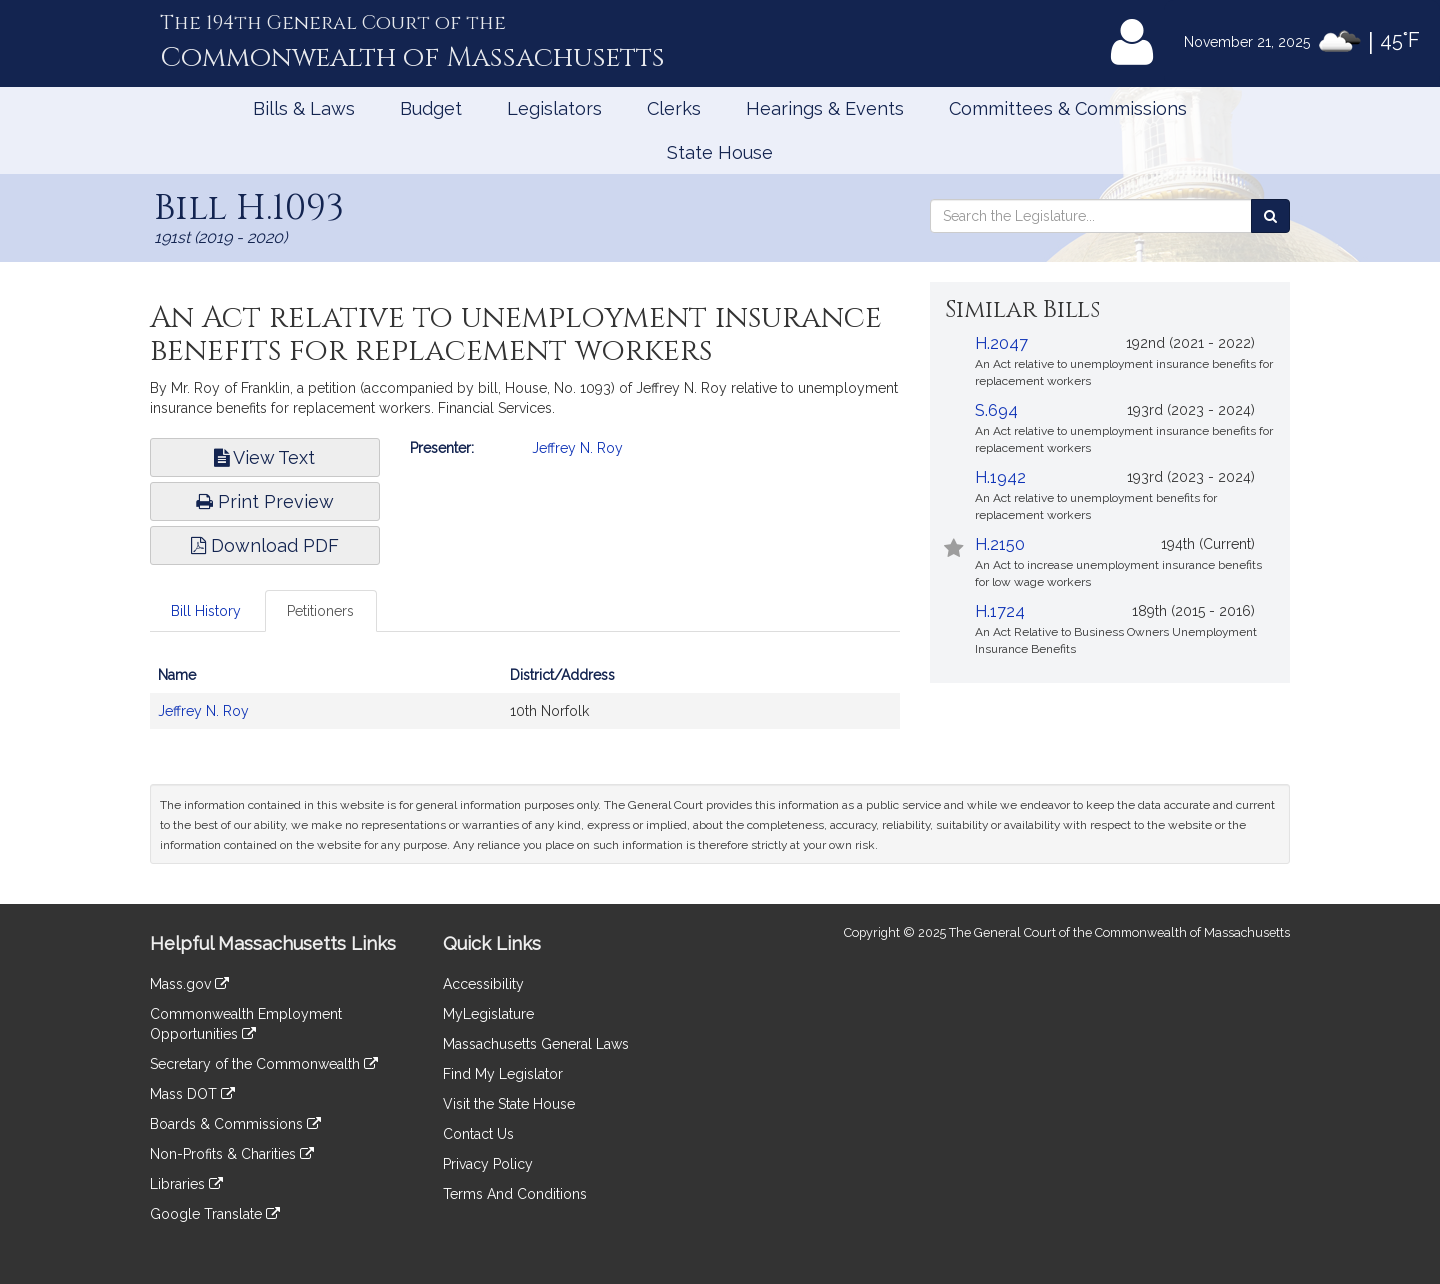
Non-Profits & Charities (232, 1154)
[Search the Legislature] (1270, 216)
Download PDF (265, 545)
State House (720, 152)
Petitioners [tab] (320, 611)
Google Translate (215, 1214)
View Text (264, 457)
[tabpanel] (525, 703)
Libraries (186, 1184)
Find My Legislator (503, 1074)
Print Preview (265, 501)
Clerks (674, 108)
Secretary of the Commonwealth (264, 1064)
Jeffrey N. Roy (577, 448)
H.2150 (1000, 544)
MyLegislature (488, 1014)
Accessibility (483, 984)
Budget (431, 108)
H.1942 (1000, 477)
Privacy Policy (488, 1164)
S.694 (996, 410)
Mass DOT (192, 1094)
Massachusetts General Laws (536, 1044)
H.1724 (1000, 611)
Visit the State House (509, 1104)
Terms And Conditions (515, 1194)
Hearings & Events (825, 108)
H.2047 (1001, 343)
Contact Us (478, 1134)
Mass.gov (189, 984)
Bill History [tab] (206, 611)
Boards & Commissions (235, 1124)
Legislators (554, 108)
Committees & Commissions (1068, 108)
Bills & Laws (304, 108)
